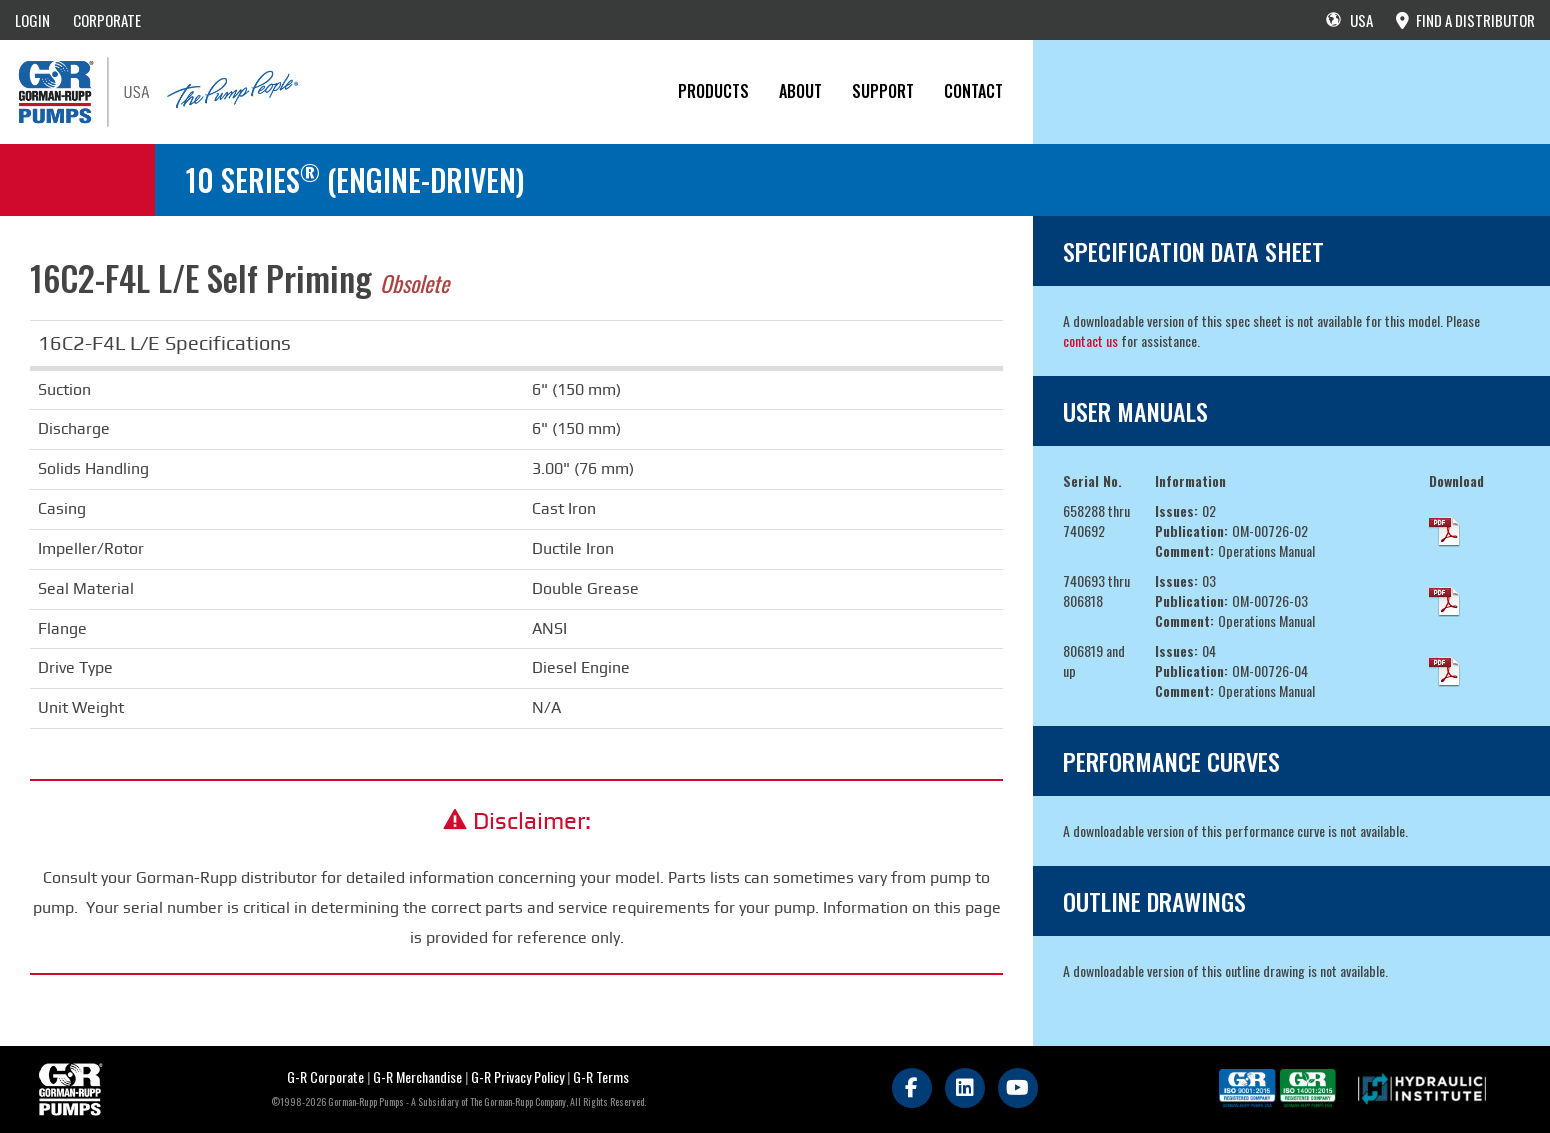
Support (883, 91)
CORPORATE (107, 20)
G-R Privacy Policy (517, 1076)
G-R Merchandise (417, 1076)
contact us (1090, 340)
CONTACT (973, 91)
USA (1349, 20)
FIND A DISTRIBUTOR (1465, 20)
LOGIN (32, 20)
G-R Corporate (325, 1076)
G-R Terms (601, 1076)
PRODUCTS (713, 91)
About (800, 91)
